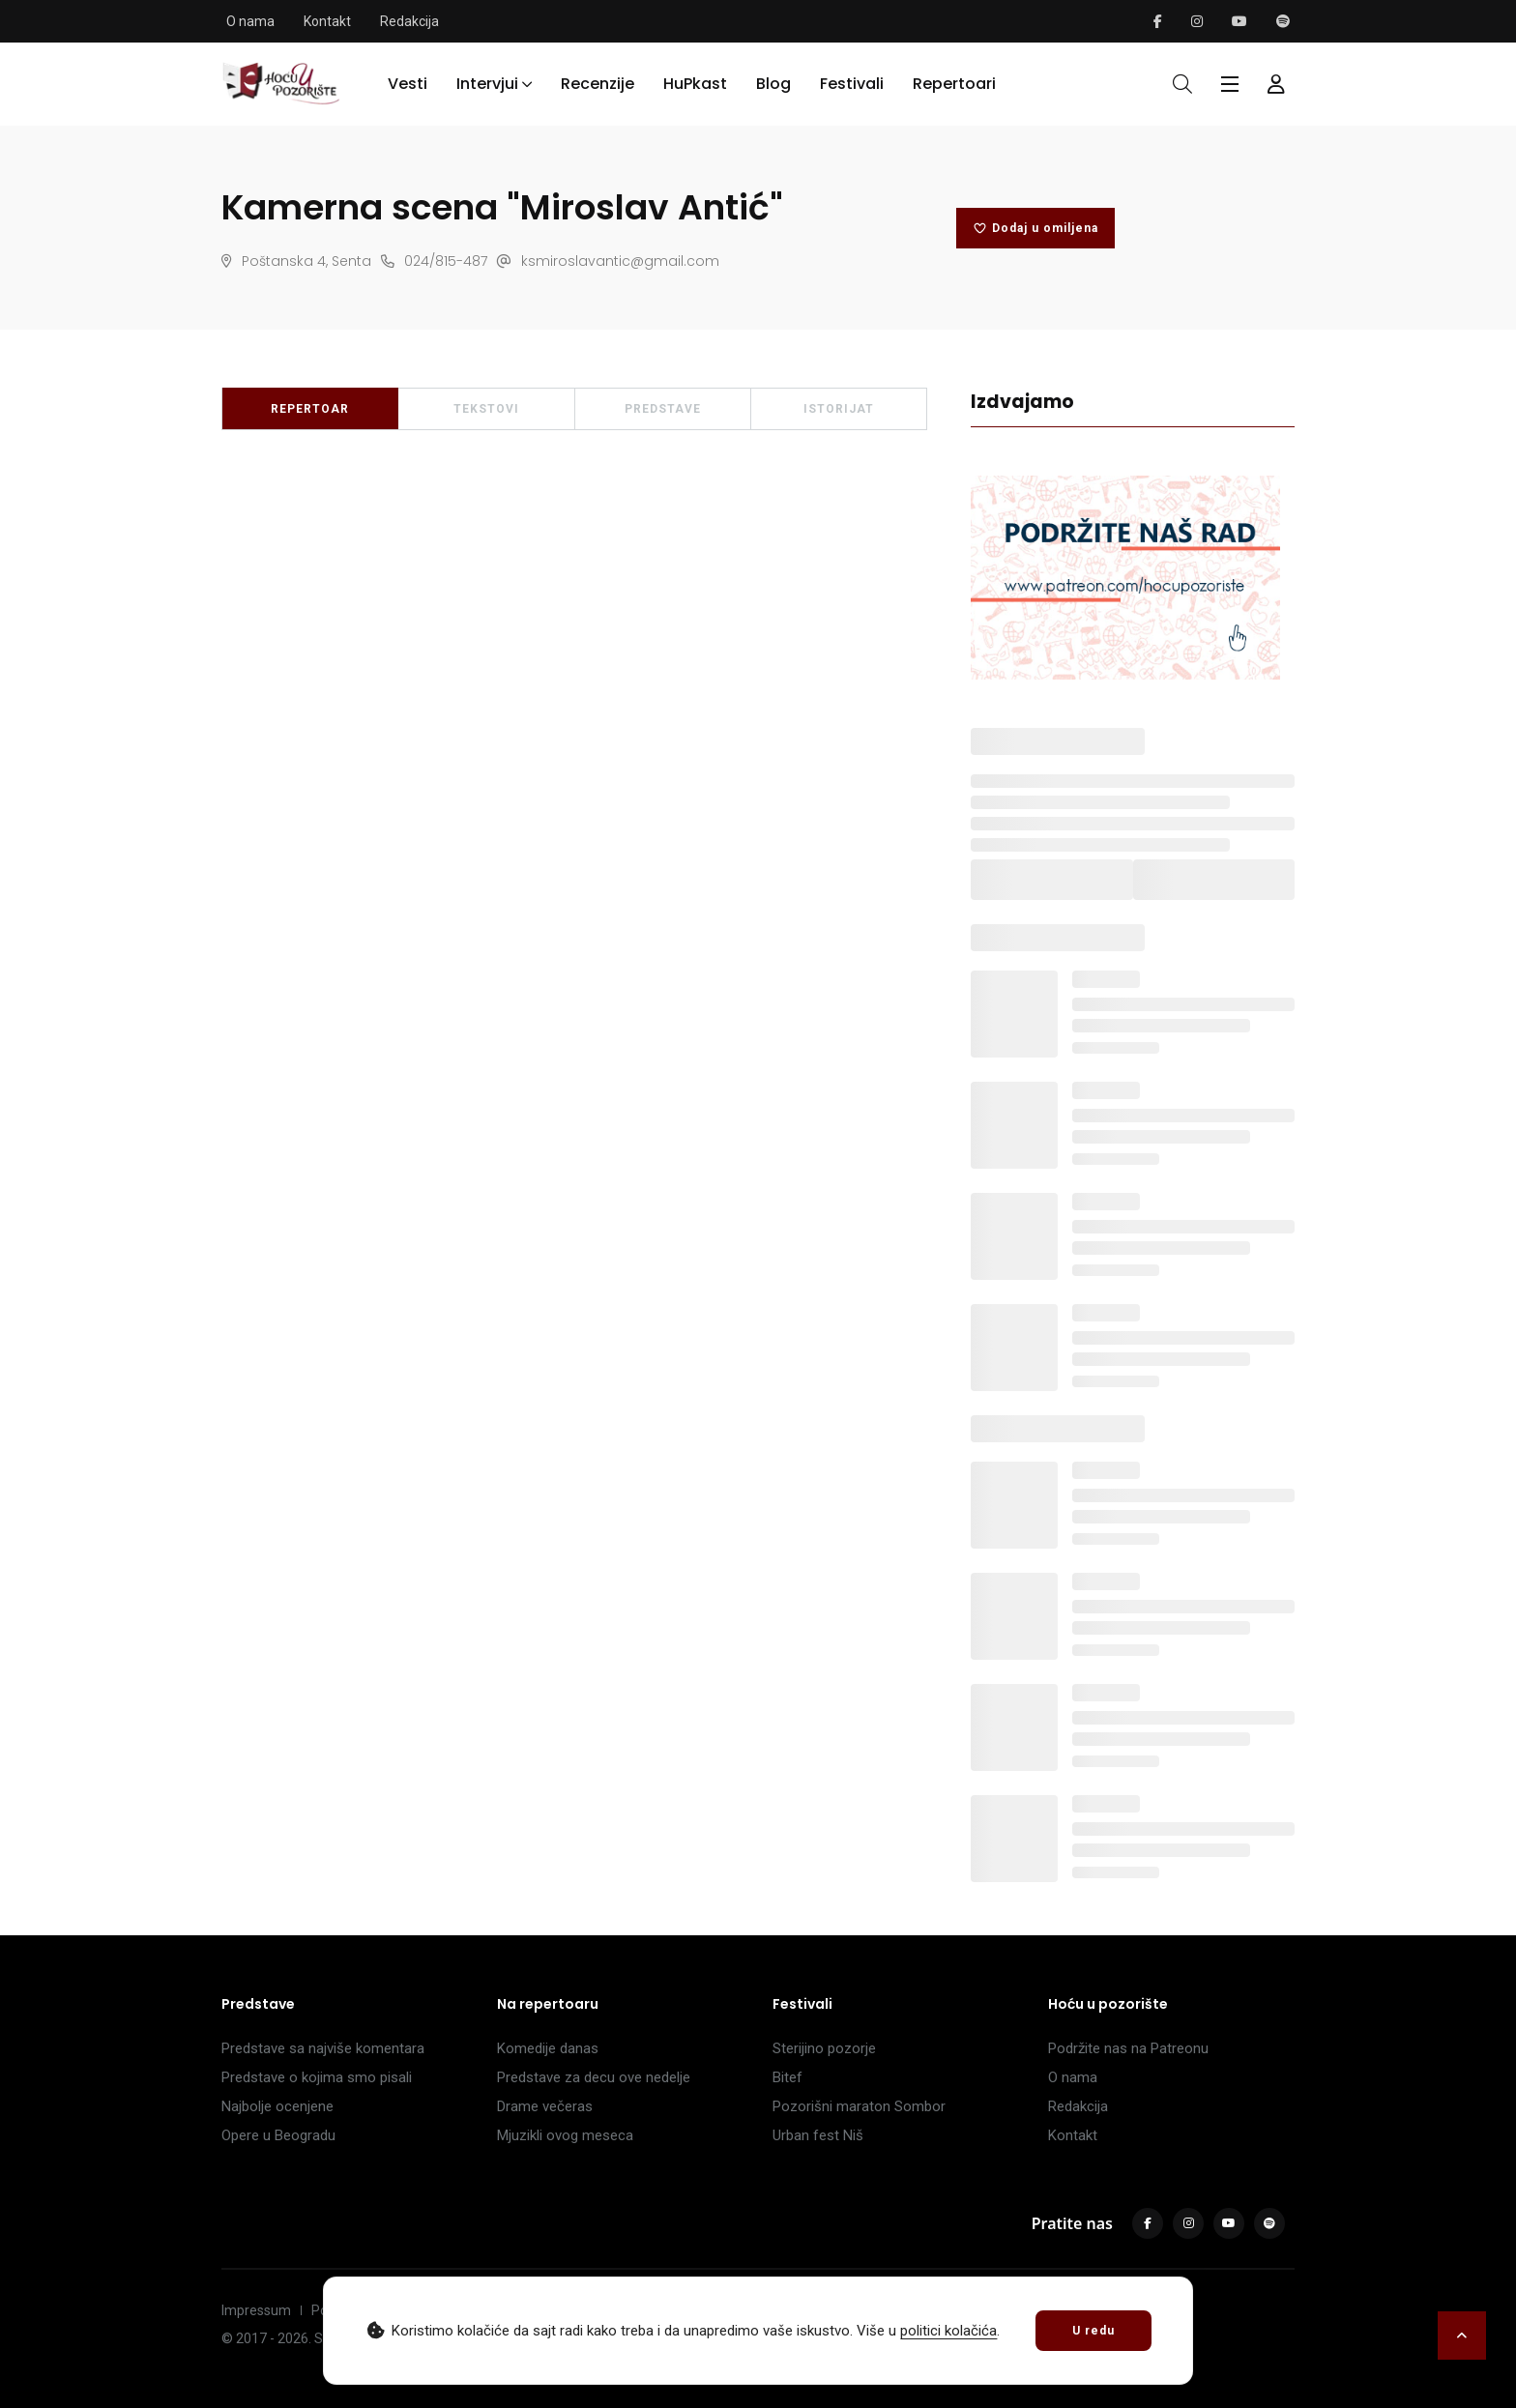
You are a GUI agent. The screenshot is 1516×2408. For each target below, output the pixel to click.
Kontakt (327, 21)
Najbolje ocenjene (277, 2106)
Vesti (407, 84)
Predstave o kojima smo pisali (316, 2077)
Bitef (787, 2077)
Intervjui (487, 84)
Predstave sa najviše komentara (322, 2048)
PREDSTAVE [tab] (663, 409)
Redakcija (409, 21)
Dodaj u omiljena (1035, 228)
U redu (1093, 2330)
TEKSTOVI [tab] (486, 409)
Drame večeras (545, 2106)
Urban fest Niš (818, 2135)
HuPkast (695, 84)
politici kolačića (948, 2330)
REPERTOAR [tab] (310, 409)
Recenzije (597, 84)
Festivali (852, 84)
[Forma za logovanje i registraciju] (1276, 84)
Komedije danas (547, 2048)
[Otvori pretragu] (1182, 84)
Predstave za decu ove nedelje (593, 2077)
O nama (250, 21)
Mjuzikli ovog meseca (565, 2135)
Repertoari (954, 84)
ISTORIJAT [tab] (838, 409)
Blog (773, 84)
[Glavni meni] (1229, 84)
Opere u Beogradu (278, 2135)
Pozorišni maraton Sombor (859, 2106)
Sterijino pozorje (824, 2048)
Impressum (256, 2310)
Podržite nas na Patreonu (1128, 2048)
